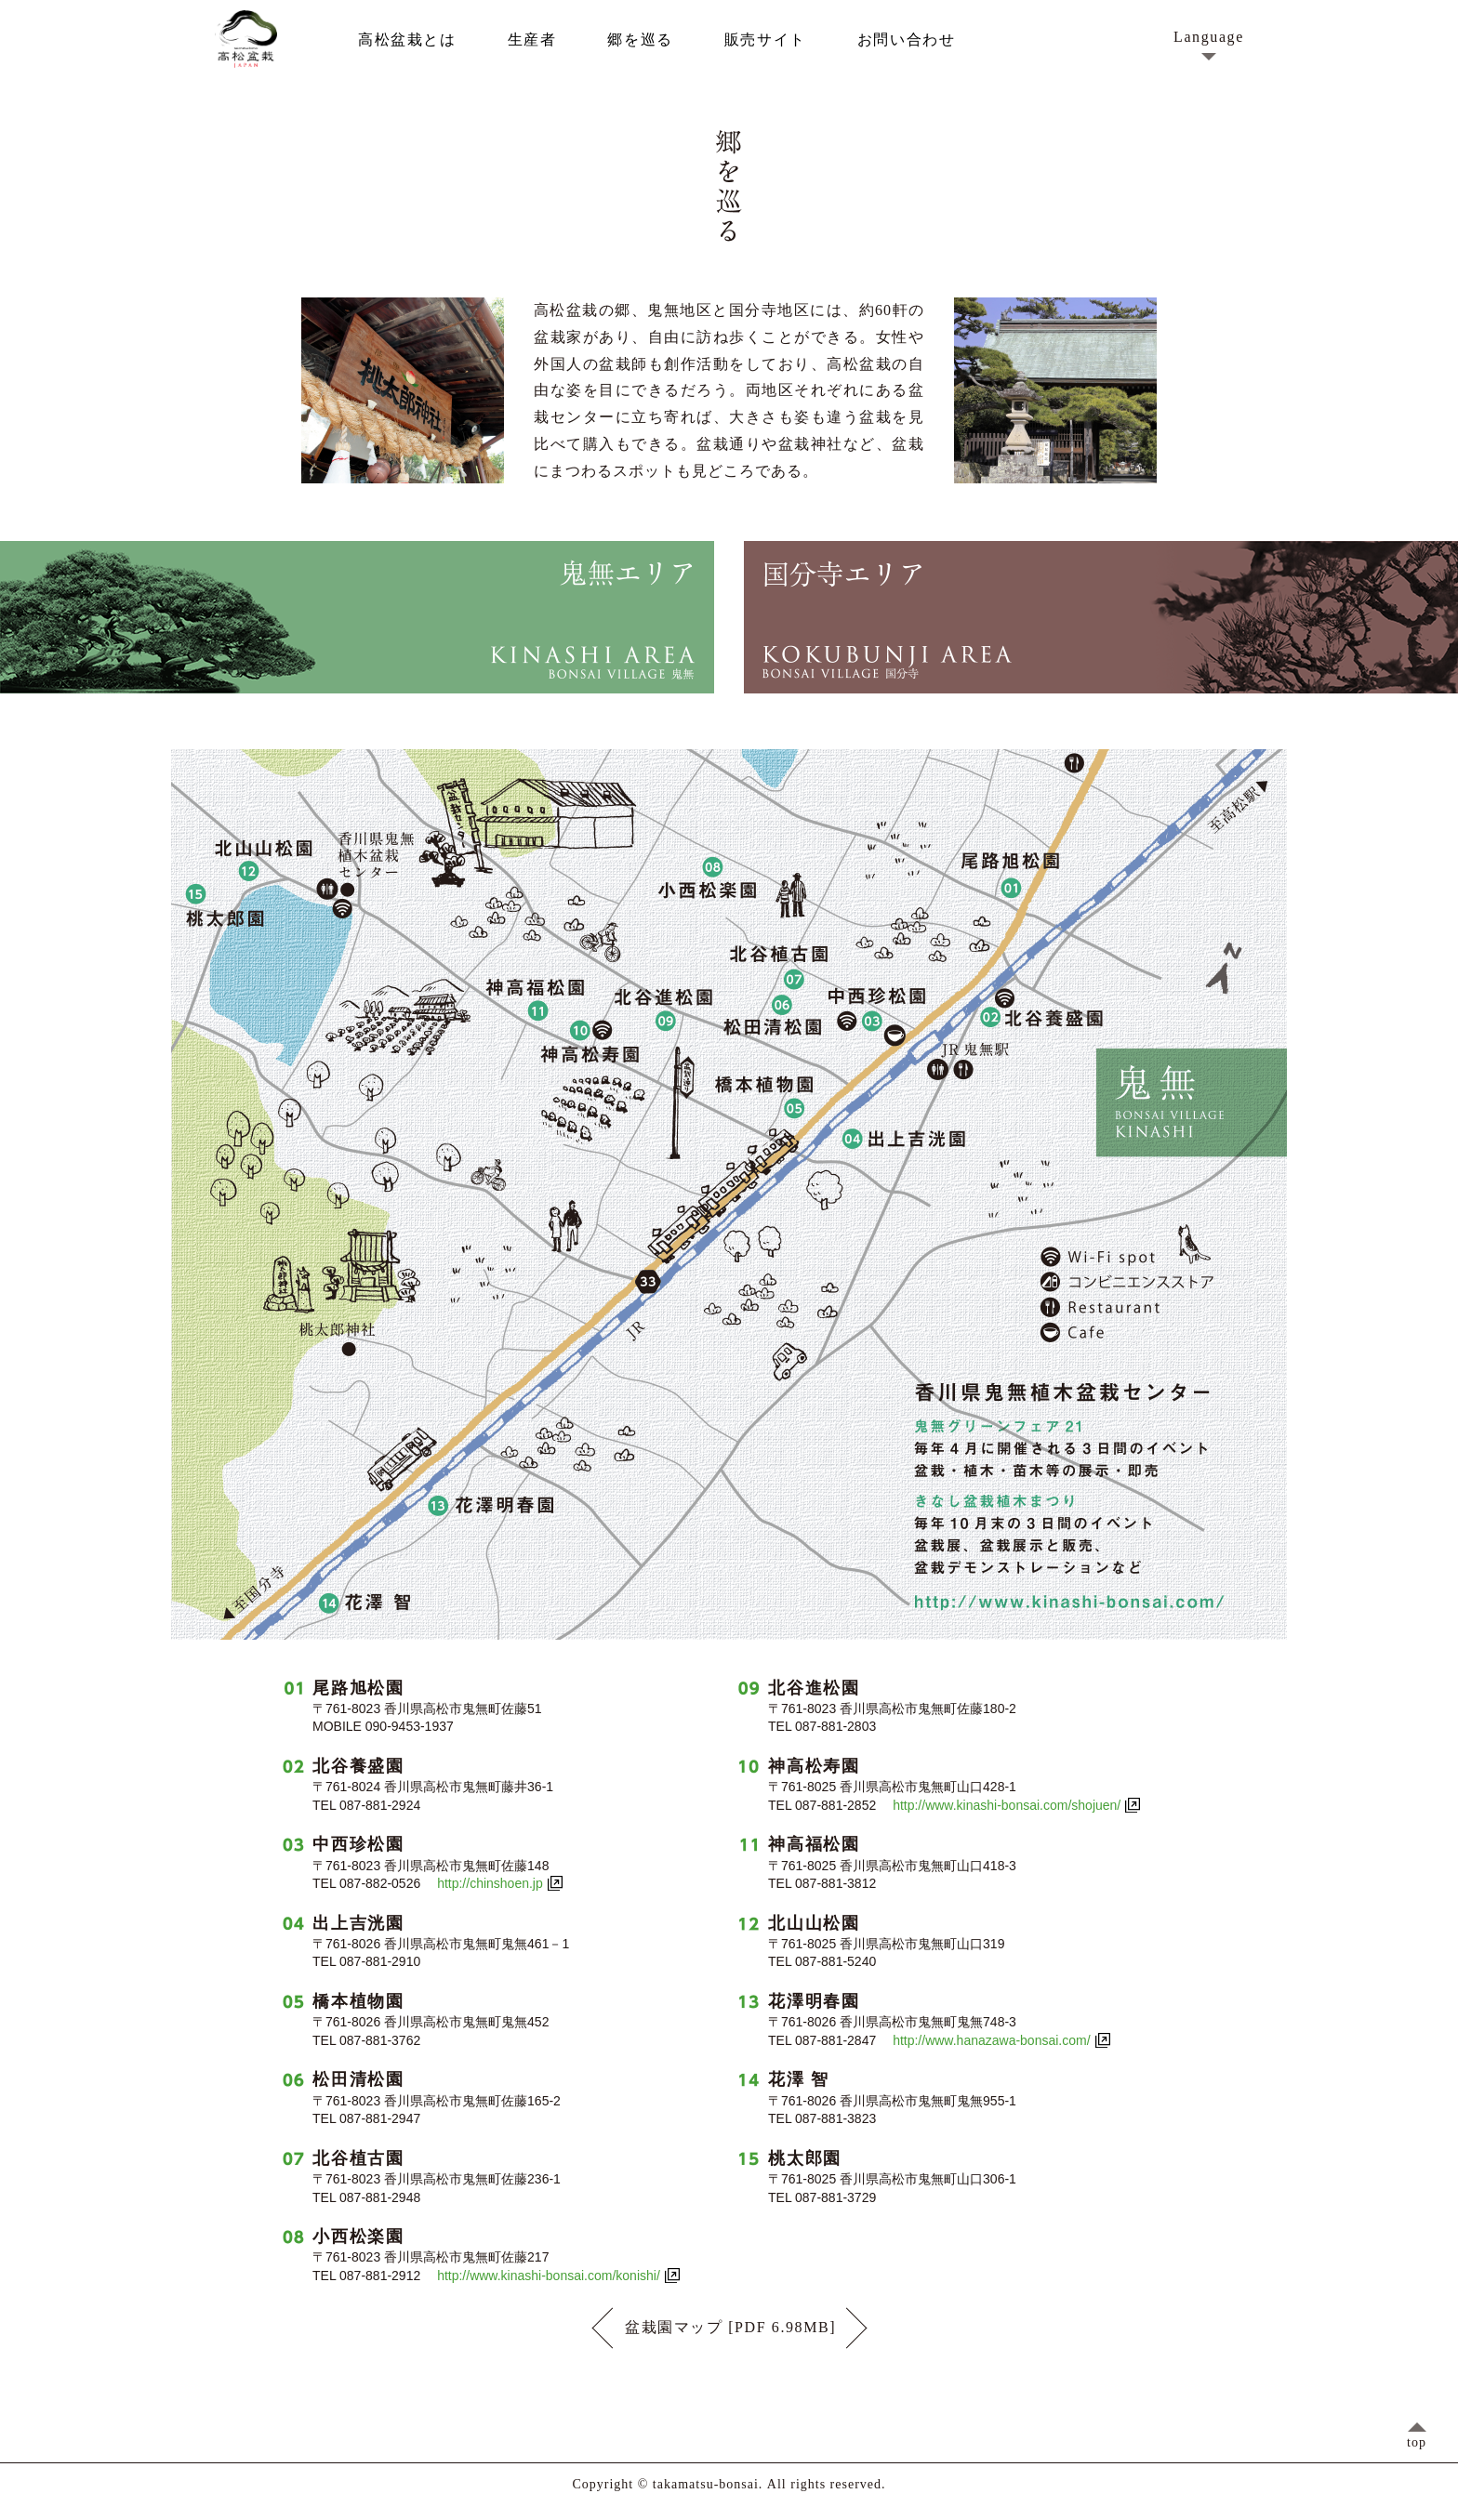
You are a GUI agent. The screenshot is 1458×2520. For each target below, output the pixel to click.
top (1416, 2442)
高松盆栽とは (407, 39)
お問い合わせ (906, 39)
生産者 (532, 39)
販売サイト (765, 39)
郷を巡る (639, 39)
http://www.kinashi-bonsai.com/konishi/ (548, 2275)
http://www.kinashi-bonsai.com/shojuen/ (1006, 1805)
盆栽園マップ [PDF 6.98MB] (729, 2327)
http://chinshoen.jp (490, 1883)
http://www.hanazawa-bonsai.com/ (991, 2040)
